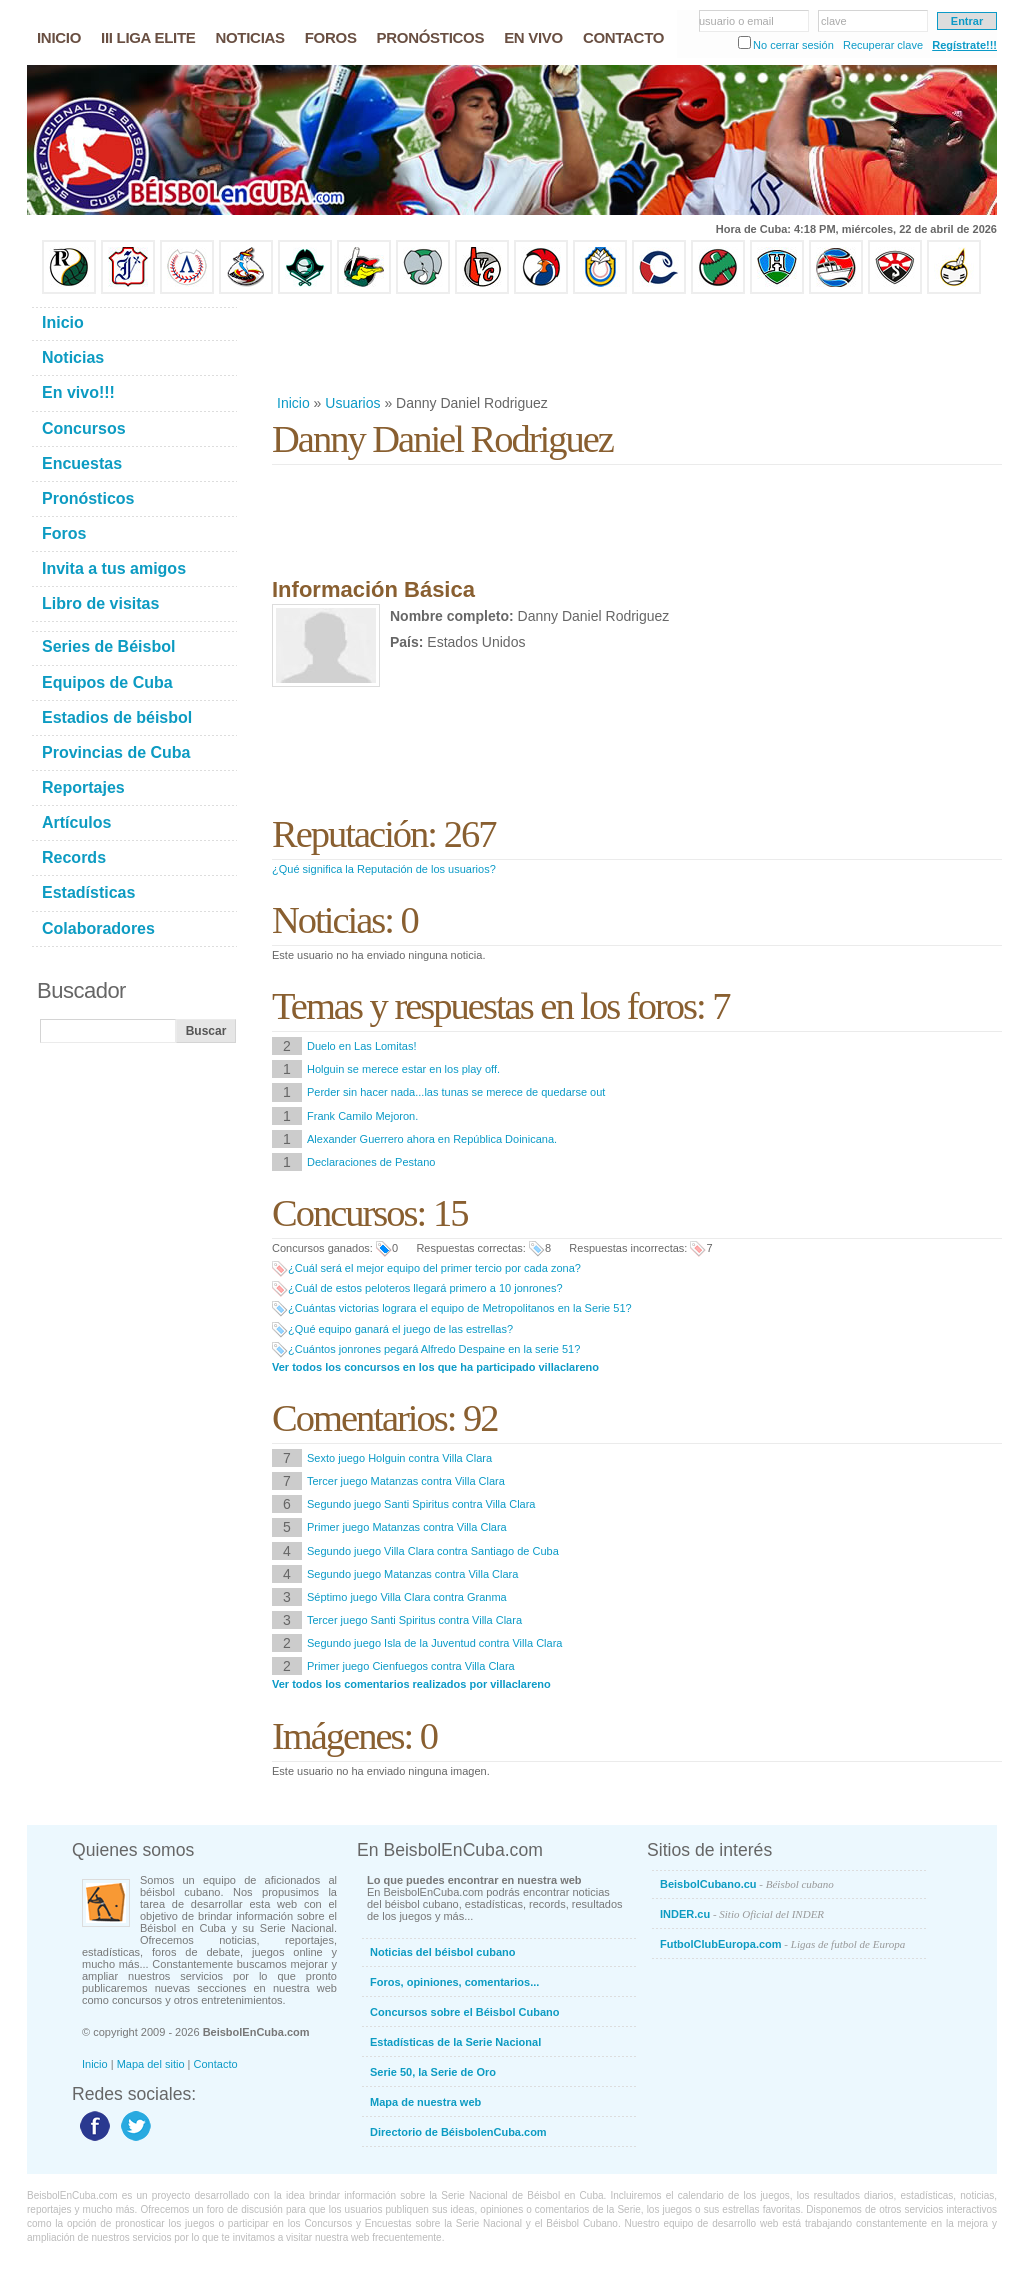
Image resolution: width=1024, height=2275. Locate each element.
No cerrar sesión (793, 45)
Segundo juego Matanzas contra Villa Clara (412, 1574)
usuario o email (736, 21)
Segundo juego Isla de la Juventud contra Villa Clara (434, 1643)
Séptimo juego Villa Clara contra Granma (407, 1597)
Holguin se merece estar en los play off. (403, 1069)
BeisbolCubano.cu (747, 1884)
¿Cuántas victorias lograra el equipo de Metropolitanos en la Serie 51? (460, 1308)
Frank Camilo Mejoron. (362, 1116)
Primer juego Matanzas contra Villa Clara (407, 1527)
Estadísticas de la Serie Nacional (455, 2042)
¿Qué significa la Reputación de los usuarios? (384, 869)
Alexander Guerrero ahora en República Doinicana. (432, 1139)
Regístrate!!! (964, 45)
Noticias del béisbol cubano (442, 1952)
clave (834, 21)
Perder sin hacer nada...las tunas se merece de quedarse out (456, 1092)
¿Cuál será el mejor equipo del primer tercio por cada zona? (434, 1268)
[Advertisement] (636, 344)
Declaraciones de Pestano (371, 1162)
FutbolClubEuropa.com (782, 1944)
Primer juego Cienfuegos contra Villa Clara (411, 1666)
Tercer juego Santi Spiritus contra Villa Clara (414, 1620)
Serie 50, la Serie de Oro (433, 2072)
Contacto (216, 2064)
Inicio (293, 403)
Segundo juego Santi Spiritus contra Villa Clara (421, 1504)
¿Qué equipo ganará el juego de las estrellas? (400, 1329)
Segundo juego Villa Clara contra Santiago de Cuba (433, 1551)
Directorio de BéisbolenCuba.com (458, 2132)
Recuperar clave (883, 45)
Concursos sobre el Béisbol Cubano (464, 2012)
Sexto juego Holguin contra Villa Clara (399, 1458)
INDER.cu (742, 1914)
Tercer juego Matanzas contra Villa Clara (406, 1481)
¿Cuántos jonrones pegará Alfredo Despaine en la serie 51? (434, 1349)
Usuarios (352, 403)
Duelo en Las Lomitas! (361, 1046)
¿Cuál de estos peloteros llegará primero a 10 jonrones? (425, 1288)
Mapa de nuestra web (425, 2102)
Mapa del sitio (151, 2064)
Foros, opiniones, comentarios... (454, 1982)
